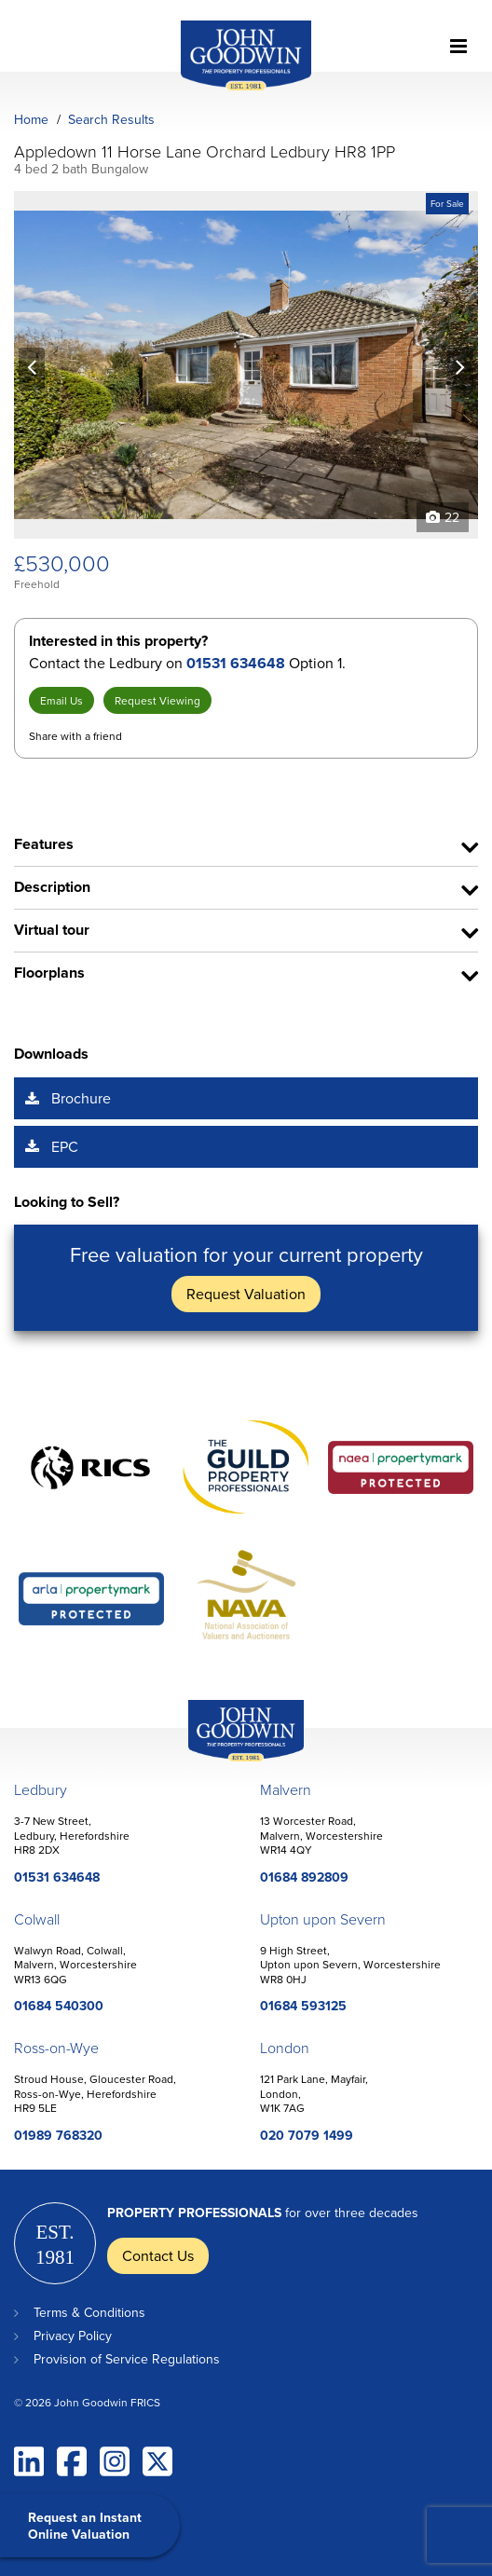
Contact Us (158, 2255)
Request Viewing (157, 700)
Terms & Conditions (89, 2312)
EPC (64, 1146)
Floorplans (49, 972)
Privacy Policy (73, 2335)
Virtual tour (51, 929)
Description (52, 886)
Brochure (81, 1098)
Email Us (61, 700)
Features (44, 844)
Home (31, 119)
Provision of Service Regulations (127, 2358)
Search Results (111, 119)
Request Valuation (246, 1293)
